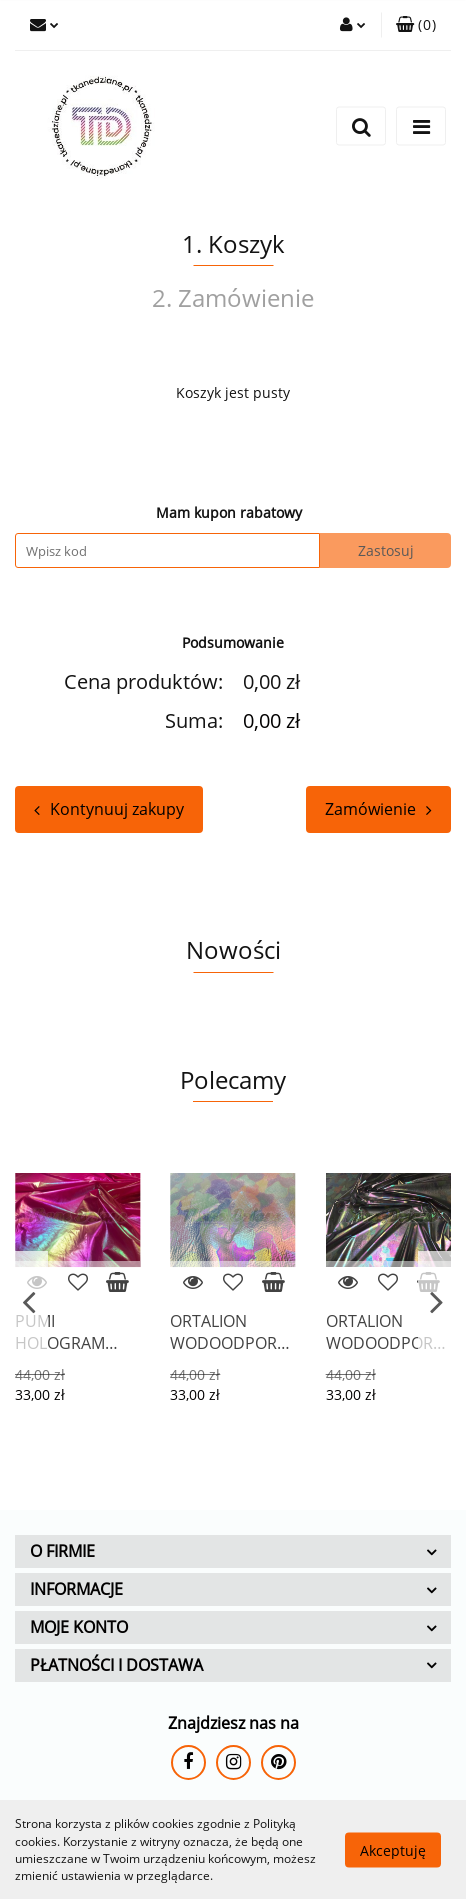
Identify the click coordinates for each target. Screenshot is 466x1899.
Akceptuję (393, 1849)
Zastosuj (386, 550)
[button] (416, 25)
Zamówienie (378, 809)
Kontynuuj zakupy (109, 809)
